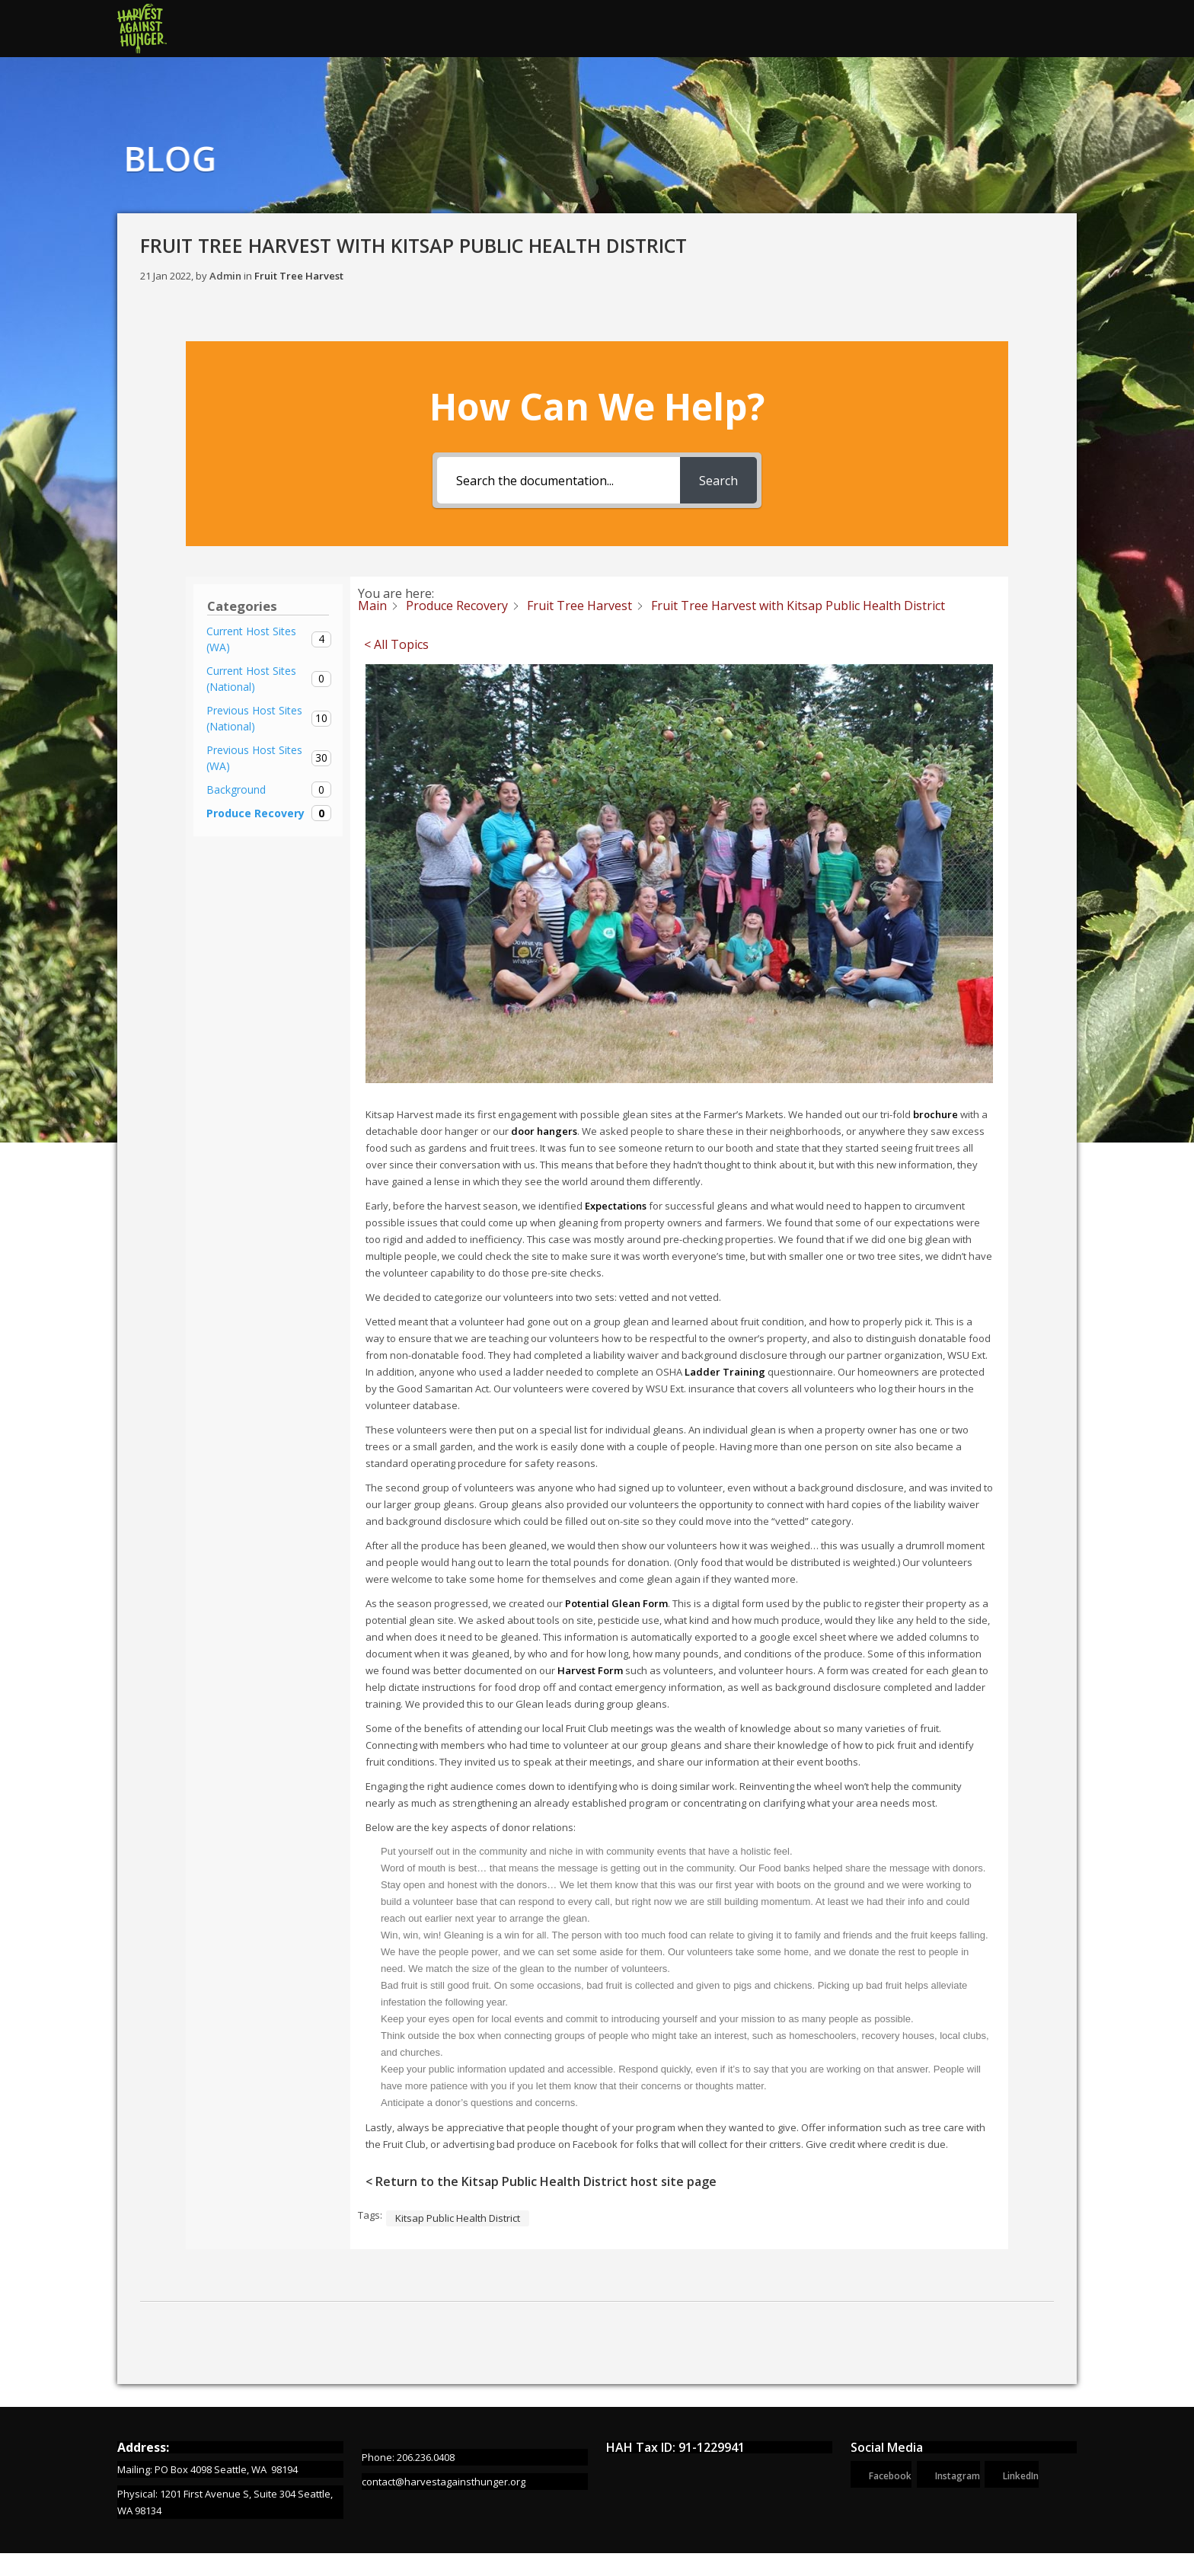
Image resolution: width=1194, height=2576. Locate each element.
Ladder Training (725, 1372)
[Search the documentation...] (558, 480)
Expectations (614, 1206)
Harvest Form (590, 1670)
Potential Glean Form (616, 1603)
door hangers (544, 1131)
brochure (935, 1114)
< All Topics (396, 644)
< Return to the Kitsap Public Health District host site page (541, 2181)
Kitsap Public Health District (457, 2218)
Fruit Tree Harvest (298, 276)
